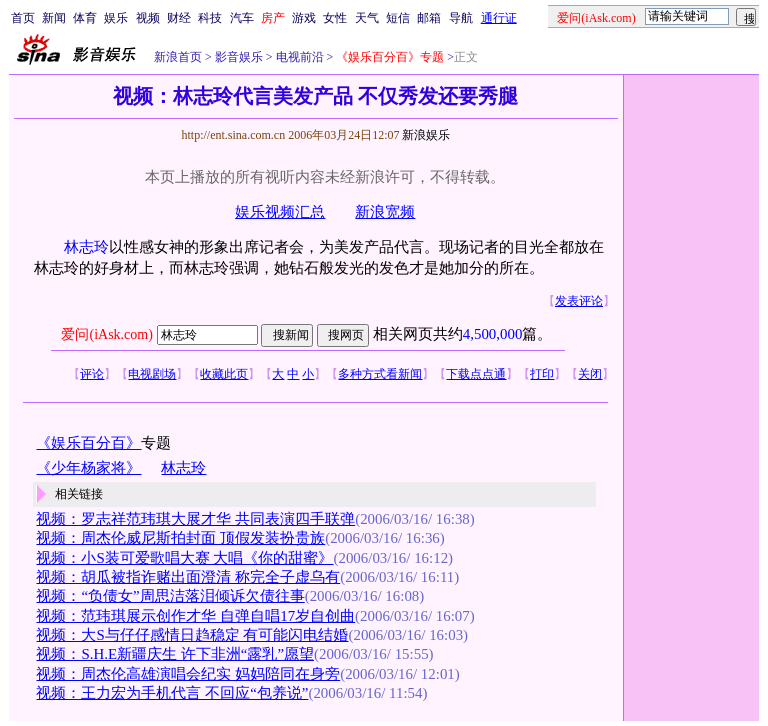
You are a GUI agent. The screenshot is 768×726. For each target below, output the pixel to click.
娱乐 (116, 18)
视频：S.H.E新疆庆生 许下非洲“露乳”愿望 (175, 654)
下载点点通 (476, 374)
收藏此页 (224, 374)
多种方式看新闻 (380, 374)
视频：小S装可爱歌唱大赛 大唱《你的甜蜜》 (184, 558)
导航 (461, 18)
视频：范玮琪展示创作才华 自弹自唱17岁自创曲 (195, 616)
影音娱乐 (239, 57)
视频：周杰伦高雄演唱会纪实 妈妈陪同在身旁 (188, 674)
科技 (210, 18)
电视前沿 (298, 57)
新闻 (54, 18)
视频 (148, 18)
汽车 (242, 18)
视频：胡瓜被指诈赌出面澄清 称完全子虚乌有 (188, 577)
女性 (335, 18)
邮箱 (429, 18)
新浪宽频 (385, 212)
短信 (398, 18)
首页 (23, 18)
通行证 (499, 18)
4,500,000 (493, 334)
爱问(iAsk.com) (106, 334)
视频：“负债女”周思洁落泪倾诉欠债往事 (170, 596)
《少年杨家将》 (88, 468)
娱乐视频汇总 (280, 212)
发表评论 (579, 301)
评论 (92, 374)
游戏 (304, 18)
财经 (179, 18)
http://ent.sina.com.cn (234, 135)
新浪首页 (178, 57)
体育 (85, 18)
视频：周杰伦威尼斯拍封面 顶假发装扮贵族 (180, 538)
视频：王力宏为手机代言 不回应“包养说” (172, 693)
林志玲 (86, 247)
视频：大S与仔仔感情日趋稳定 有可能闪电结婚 (192, 635)
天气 (367, 18)
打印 (542, 374)
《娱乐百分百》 (88, 443)
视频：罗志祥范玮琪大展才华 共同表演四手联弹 (195, 519)
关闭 (590, 374)
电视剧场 (152, 374)
